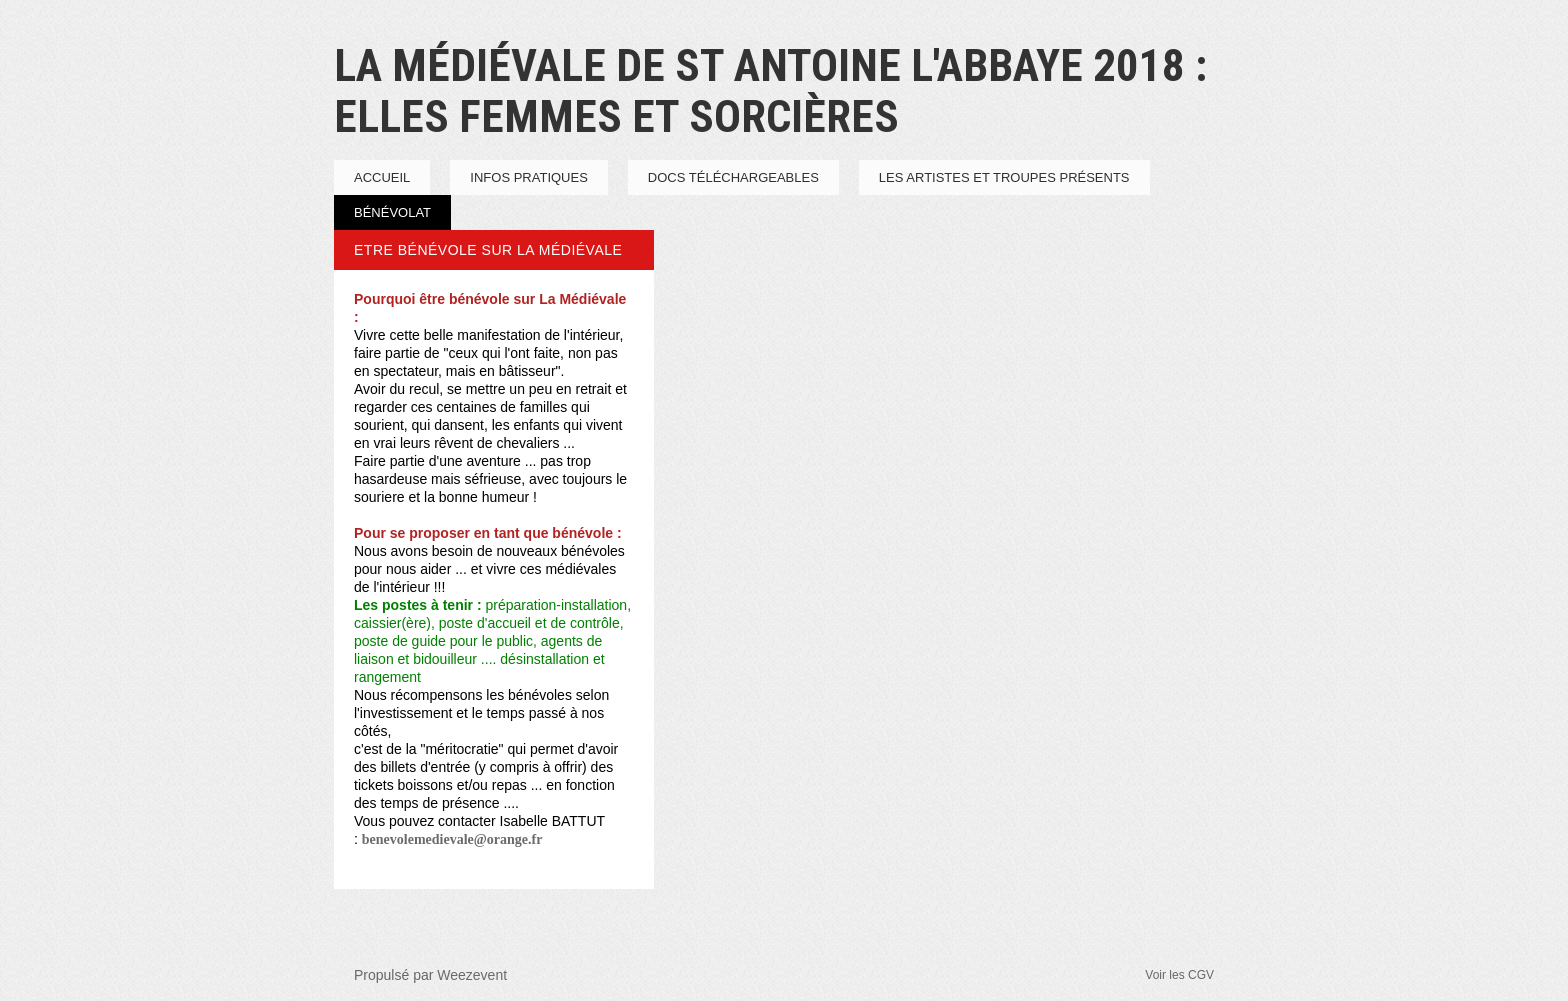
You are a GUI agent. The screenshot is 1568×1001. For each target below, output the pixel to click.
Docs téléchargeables (733, 177)
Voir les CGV (1179, 975)
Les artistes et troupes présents (1004, 177)
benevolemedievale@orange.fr (452, 839)
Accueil (382, 177)
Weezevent (472, 975)
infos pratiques (529, 177)
